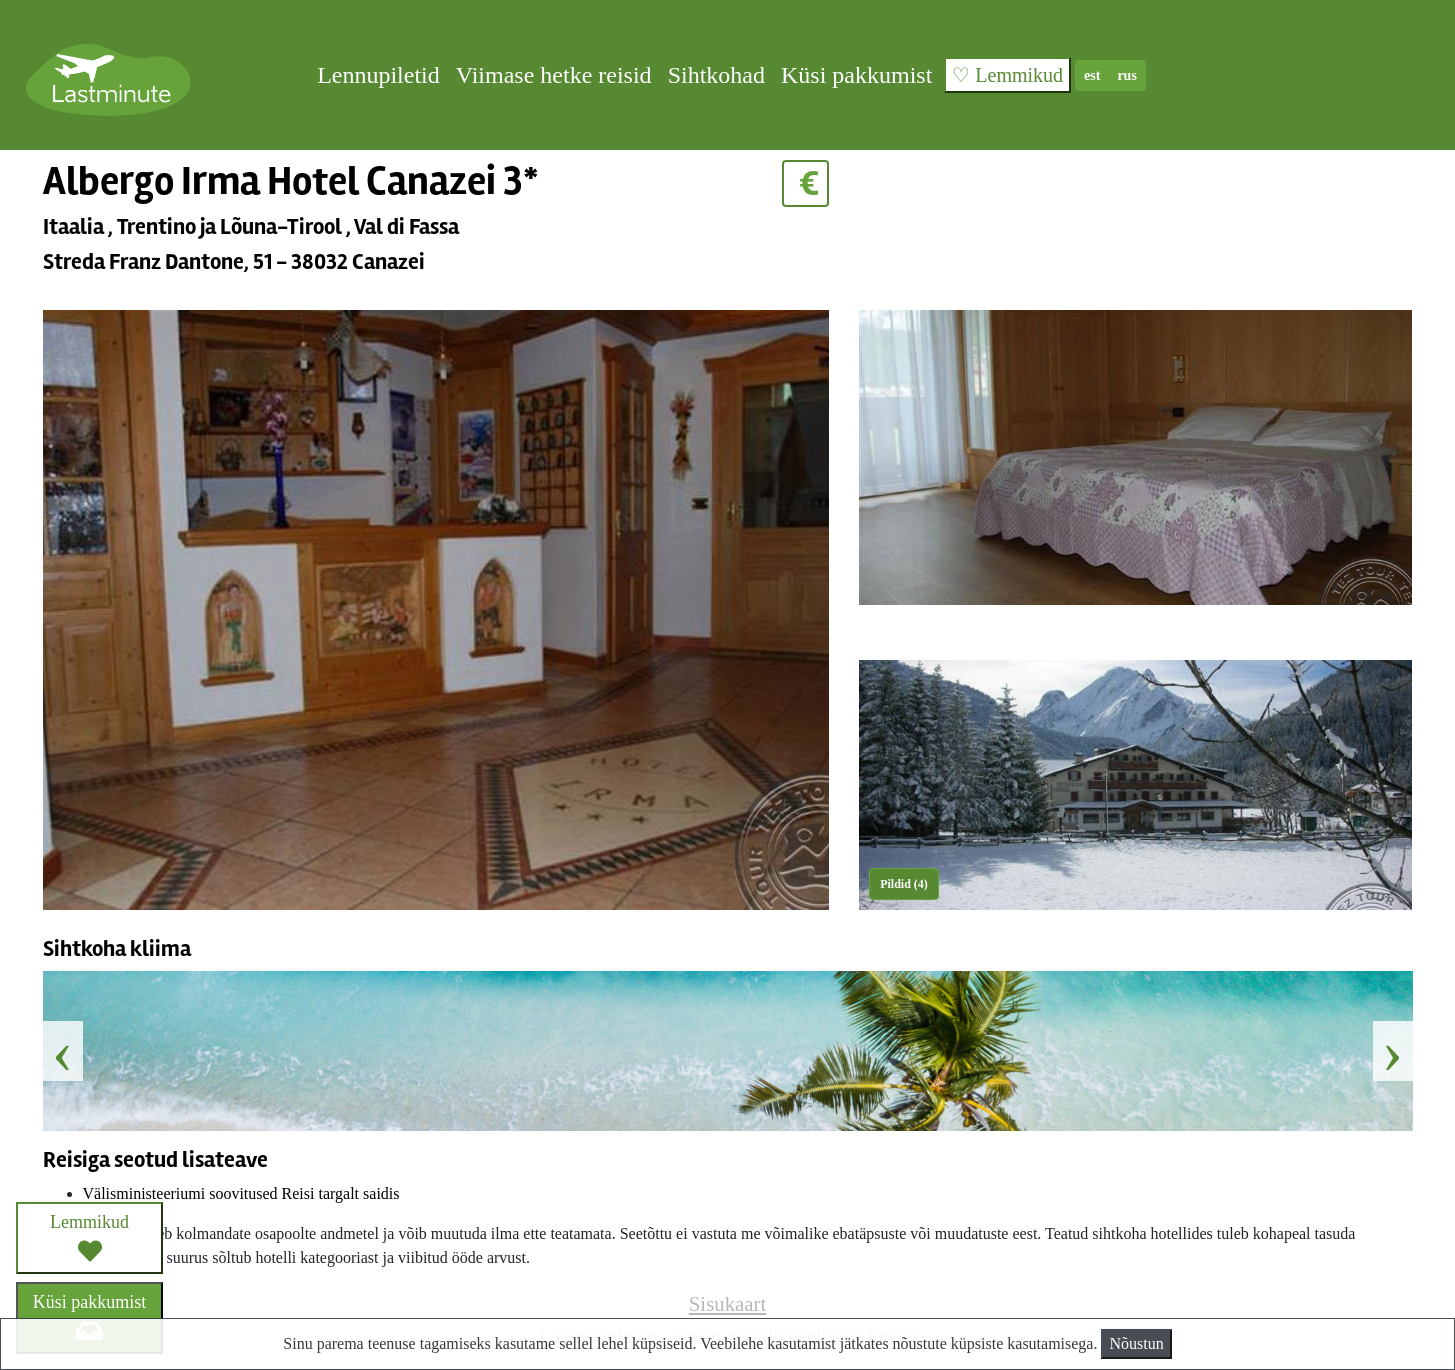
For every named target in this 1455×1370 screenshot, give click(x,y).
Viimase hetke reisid (554, 75)
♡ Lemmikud (1007, 75)
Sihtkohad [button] (716, 75)
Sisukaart (727, 1303)
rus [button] (1126, 75)
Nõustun (1136, 1343)
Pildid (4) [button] (904, 884)
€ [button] (805, 183)
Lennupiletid (378, 75)
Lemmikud (89, 1237)
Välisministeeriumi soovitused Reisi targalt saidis (241, 1193)
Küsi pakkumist (856, 75)
